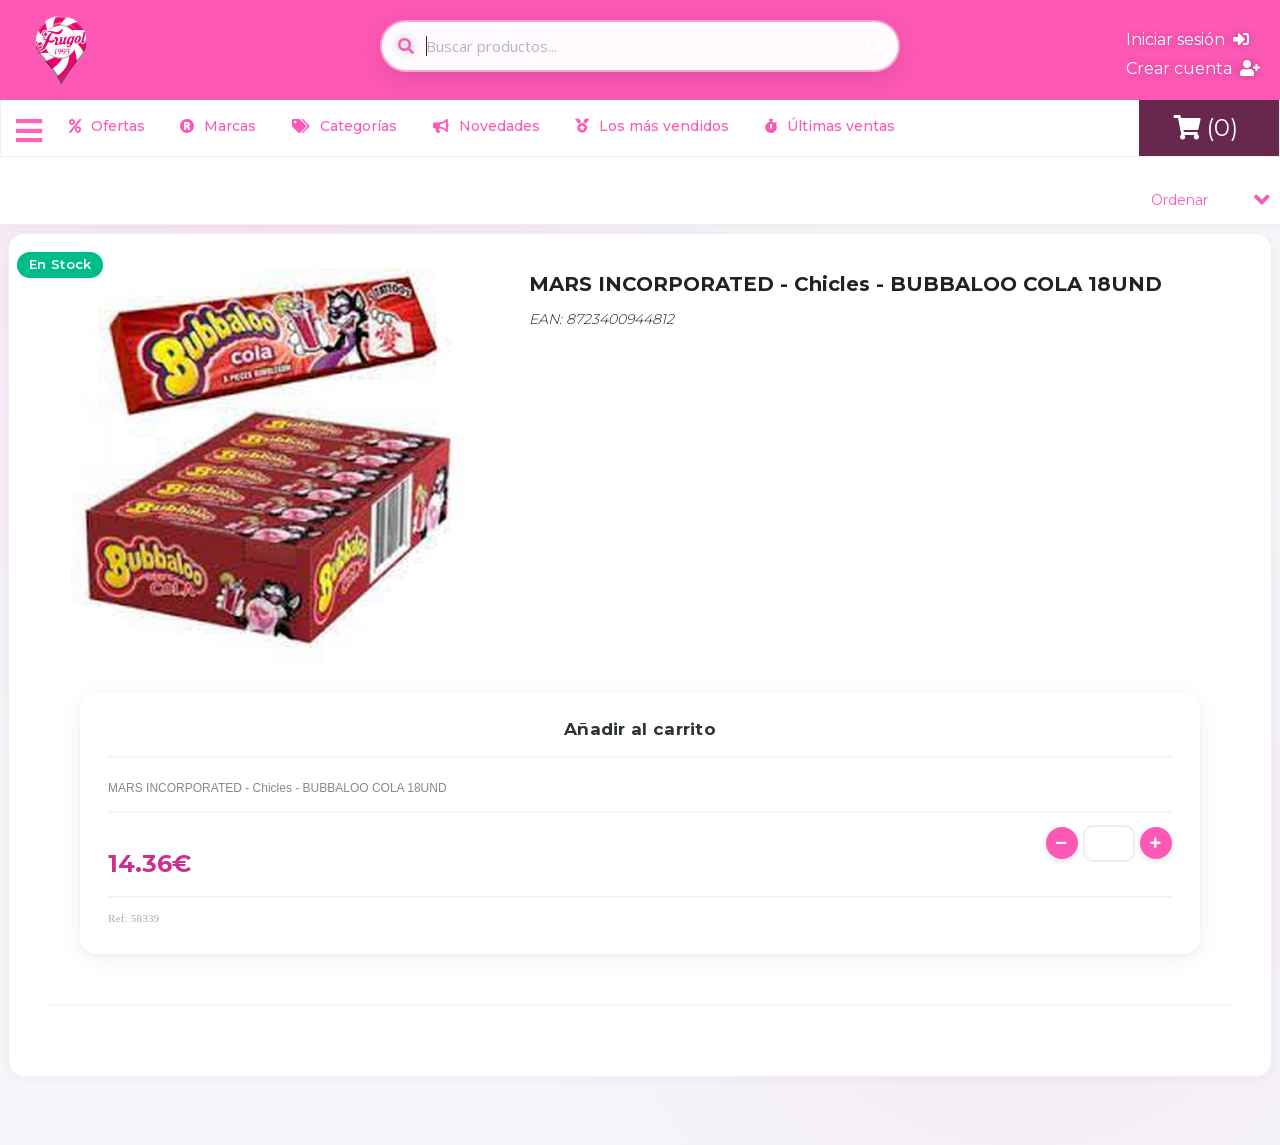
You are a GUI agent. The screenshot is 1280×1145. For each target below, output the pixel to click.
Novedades (486, 126)
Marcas (218, 126)
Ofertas (107, 126)
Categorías (344, 126)
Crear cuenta (1193, 68)
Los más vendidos (652, 126)
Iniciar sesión (1187, 39)
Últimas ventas (830, 126)
